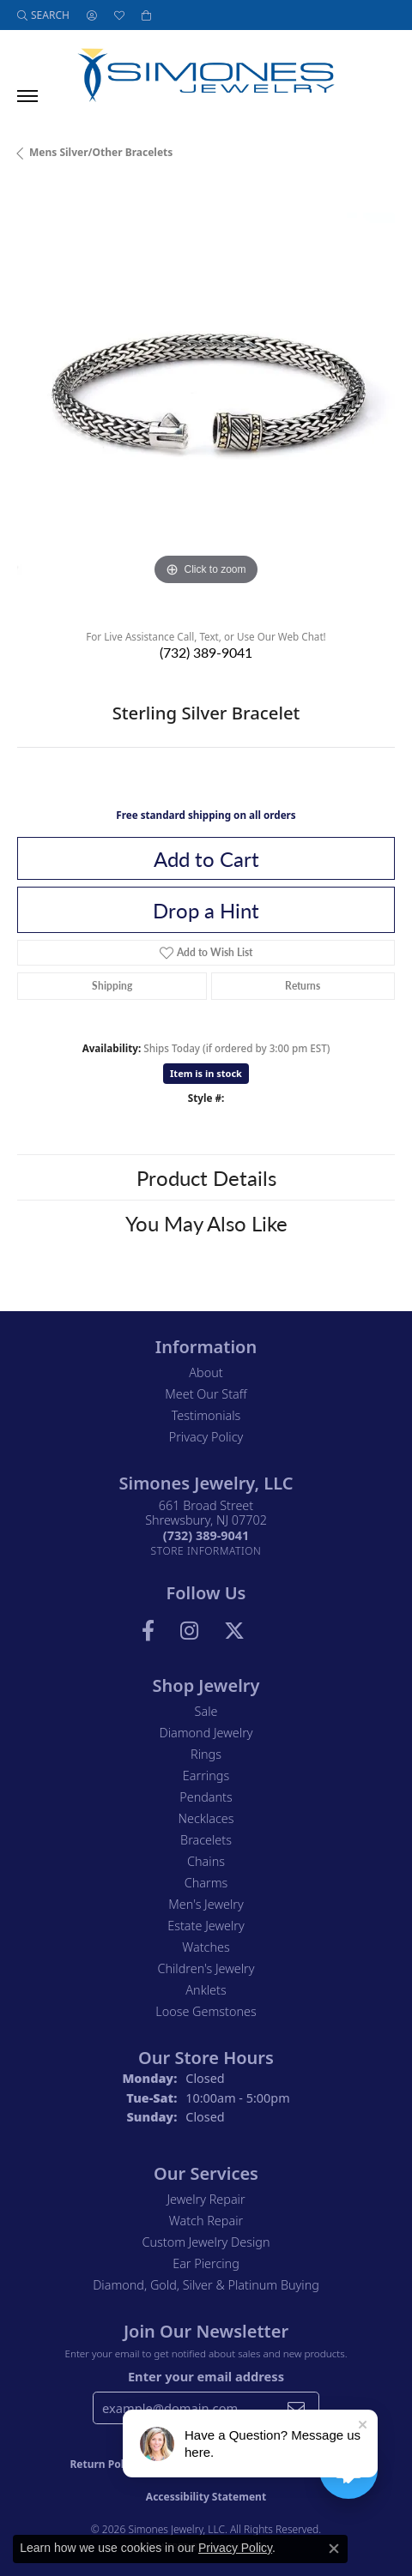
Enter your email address (206, 2376)
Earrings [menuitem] (206, 1775)
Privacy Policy (206, 1437)
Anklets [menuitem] (205, 1990)
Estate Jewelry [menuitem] (205, 1925)
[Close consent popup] (334, 2548)
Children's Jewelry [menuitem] (205, 1968)
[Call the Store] (206, 1535)
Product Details (206, 1177)
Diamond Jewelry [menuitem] (205, 1732)
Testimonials (206, 1415)
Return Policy (104, 2464)
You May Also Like (206, 1222)
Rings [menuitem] (206, 1754)
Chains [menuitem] (206, 1861)
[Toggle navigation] (27, 96)
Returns (302, 985)
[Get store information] (206, 1551)
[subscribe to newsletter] (296, 2407)
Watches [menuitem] (205, 1947)
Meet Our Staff (205, 1394)
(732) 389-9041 (206, 652)
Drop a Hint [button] (206, 909)
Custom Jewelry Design (206, 2242)
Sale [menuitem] (206, 1711)
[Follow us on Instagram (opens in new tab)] (189, 1631)
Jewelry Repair (206, 2199)
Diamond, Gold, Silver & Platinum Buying (206, 2285)
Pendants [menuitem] (206, 1797)
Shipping (112, 985)
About (205, 1372)
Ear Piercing (206, 2263)
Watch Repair (206, 2220)
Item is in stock (206, 1073)
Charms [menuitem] (206, 1883)
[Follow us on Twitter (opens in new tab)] (234, 1631)
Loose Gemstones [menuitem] (205, 2011)
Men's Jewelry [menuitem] (205, 1904)
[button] (43, 15)
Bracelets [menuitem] (206, 1840)
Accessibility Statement (206, 2496)
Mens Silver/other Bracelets (101, 152)
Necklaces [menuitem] (206, 1818)
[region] (206, 401)
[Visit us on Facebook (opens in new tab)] (148, 1631)
